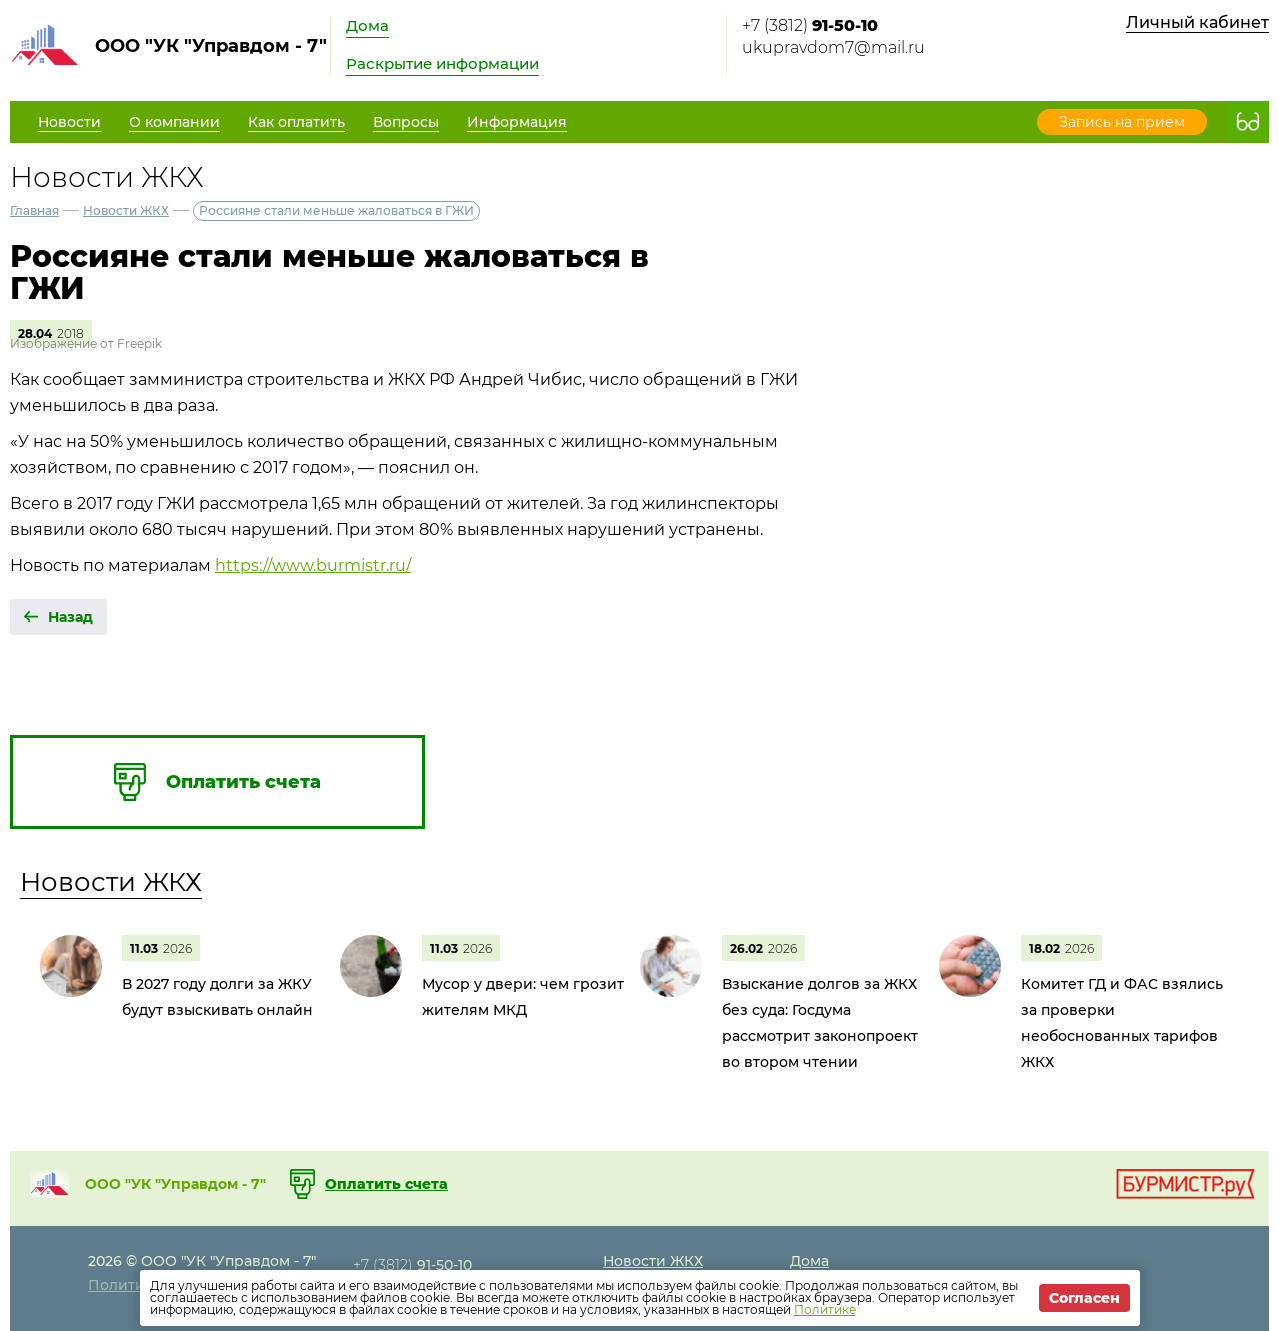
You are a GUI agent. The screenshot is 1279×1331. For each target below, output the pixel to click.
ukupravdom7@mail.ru (833, 47)
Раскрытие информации (442, 63)
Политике (825, 1309)
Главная (34, 210)
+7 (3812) (810, 25)
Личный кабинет (1197, 22)
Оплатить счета (386, 1184)
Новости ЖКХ (126, 210)
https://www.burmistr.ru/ (313, 565)
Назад (70, 617)
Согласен (1084, 1298)
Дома (367, 25)
